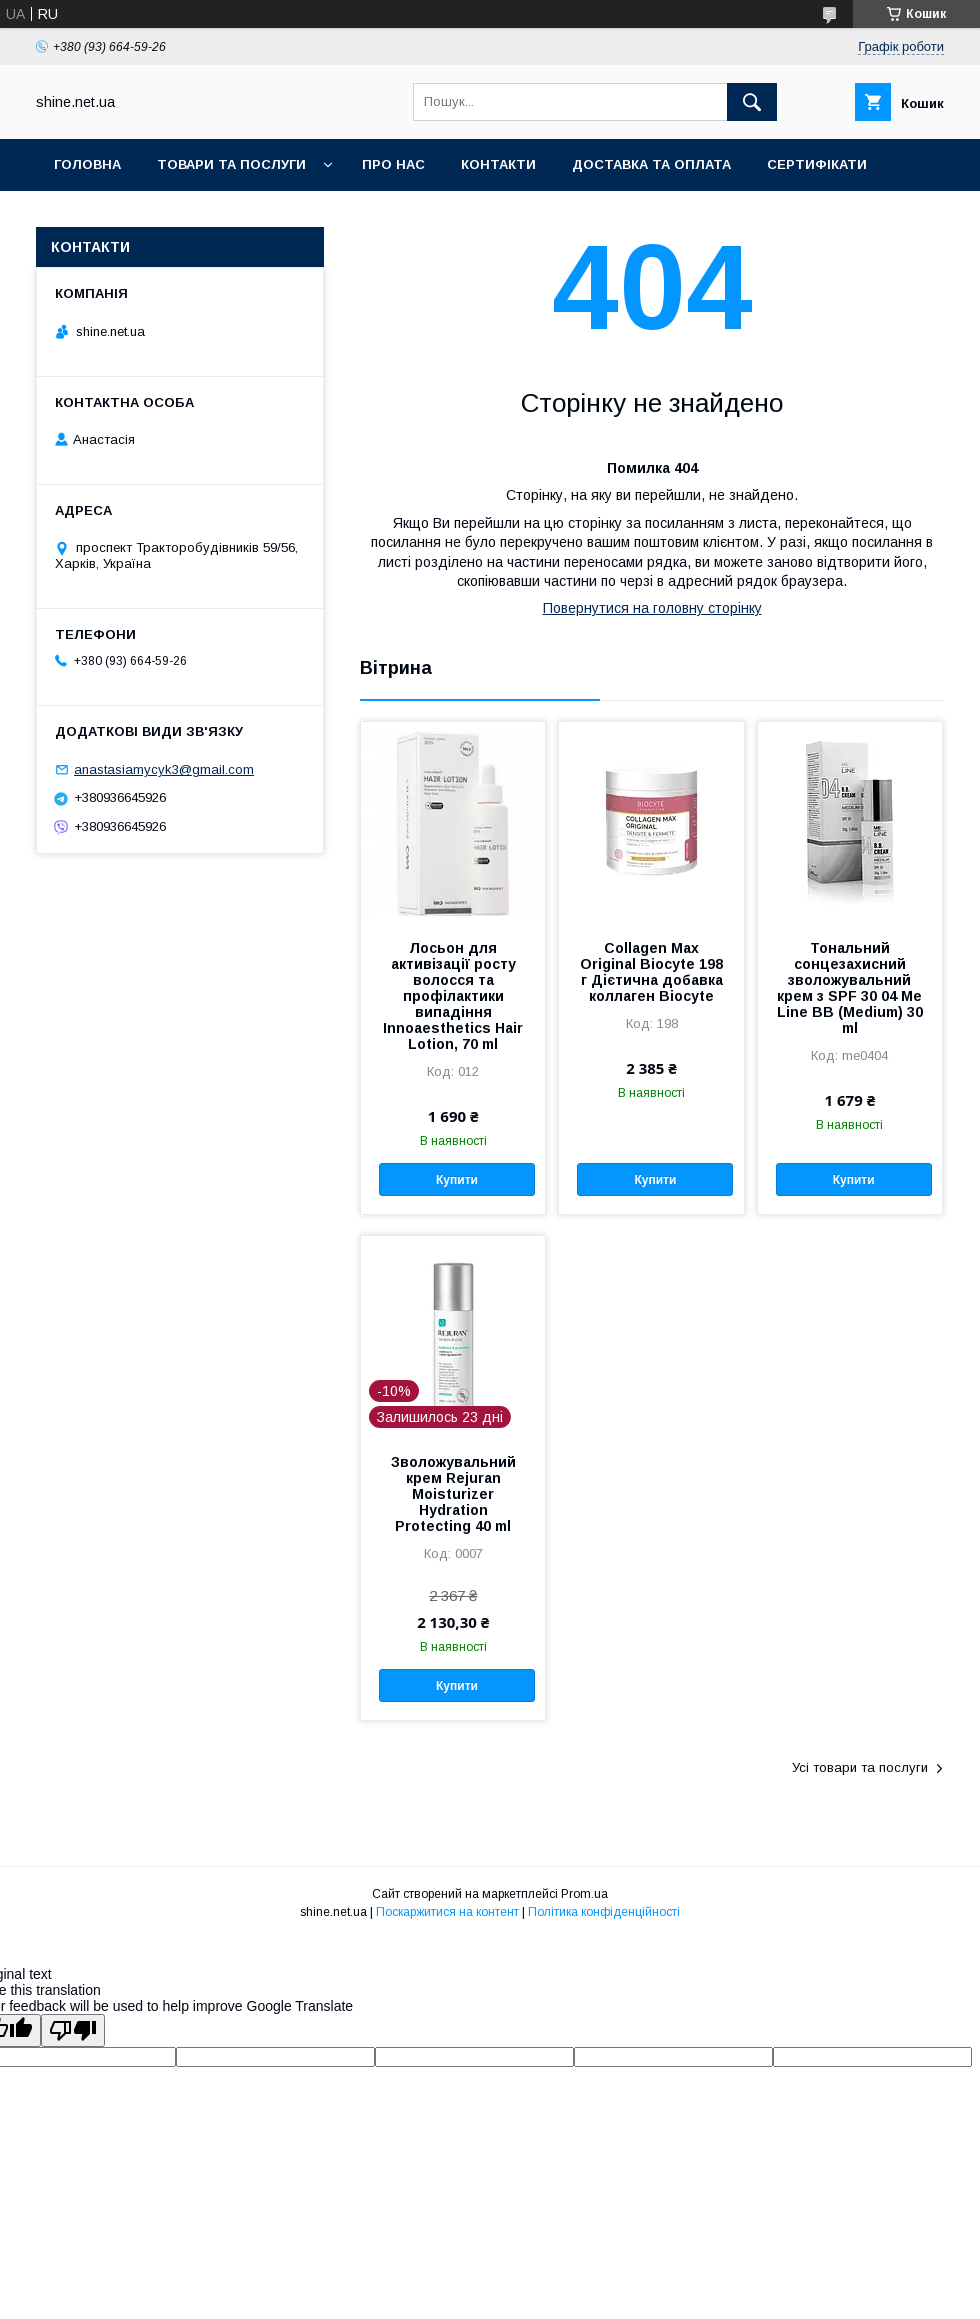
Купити (457, 1180)
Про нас (393, 164)
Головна (87, 164)
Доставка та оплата (651, 164)
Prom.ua (584, 1894)
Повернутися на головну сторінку (652, 608)
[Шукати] (752, 102)
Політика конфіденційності (604, 1912)
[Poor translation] (73, 2030)
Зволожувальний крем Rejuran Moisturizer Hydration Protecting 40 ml (453, 1494)
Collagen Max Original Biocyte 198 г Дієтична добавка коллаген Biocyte (651, 972)
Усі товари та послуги (860, 1767)
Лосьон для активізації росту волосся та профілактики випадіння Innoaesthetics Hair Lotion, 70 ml (453, 996)
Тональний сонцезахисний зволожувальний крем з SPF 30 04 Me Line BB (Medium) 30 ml (850, 988)
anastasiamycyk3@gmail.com (164, 769)
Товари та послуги (231, 164)
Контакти (498, 164)
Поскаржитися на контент (447, 1912)
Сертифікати (817, 164)
